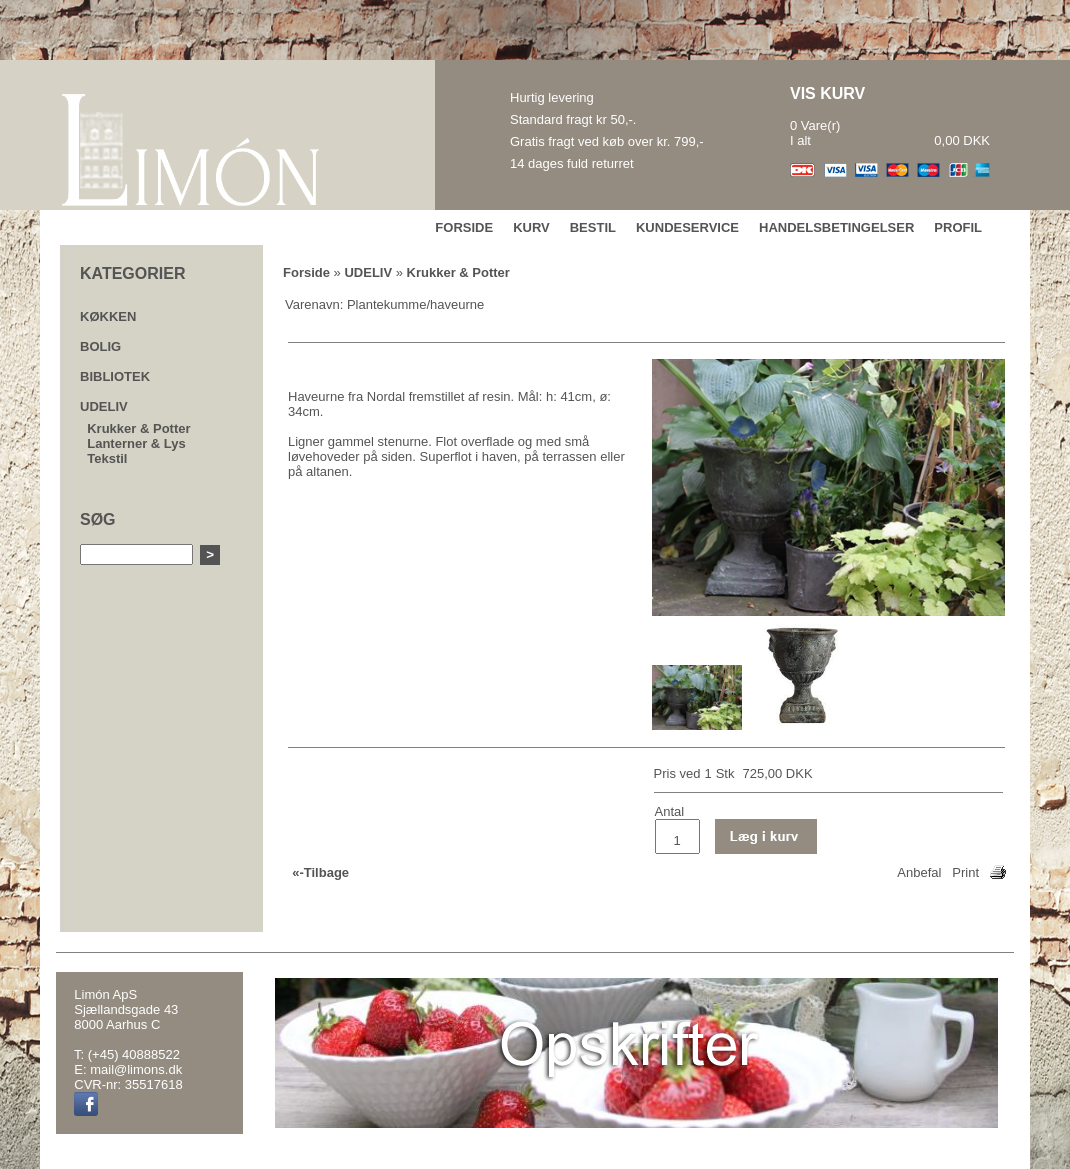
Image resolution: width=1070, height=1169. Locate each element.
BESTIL (593, 227)
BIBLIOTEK (115, 376)
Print (965, 872)
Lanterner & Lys (136, 443)
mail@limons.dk (136, 1069)
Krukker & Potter (138, 428)
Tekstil (107, 458)
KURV (531, 227)
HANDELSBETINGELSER (836, 227)
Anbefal (919, 872)
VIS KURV (827, 93)
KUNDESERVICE (687, 227)
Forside (306, 272)
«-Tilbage (320, 872)
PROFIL (958, 227)
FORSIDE (464, 227)
